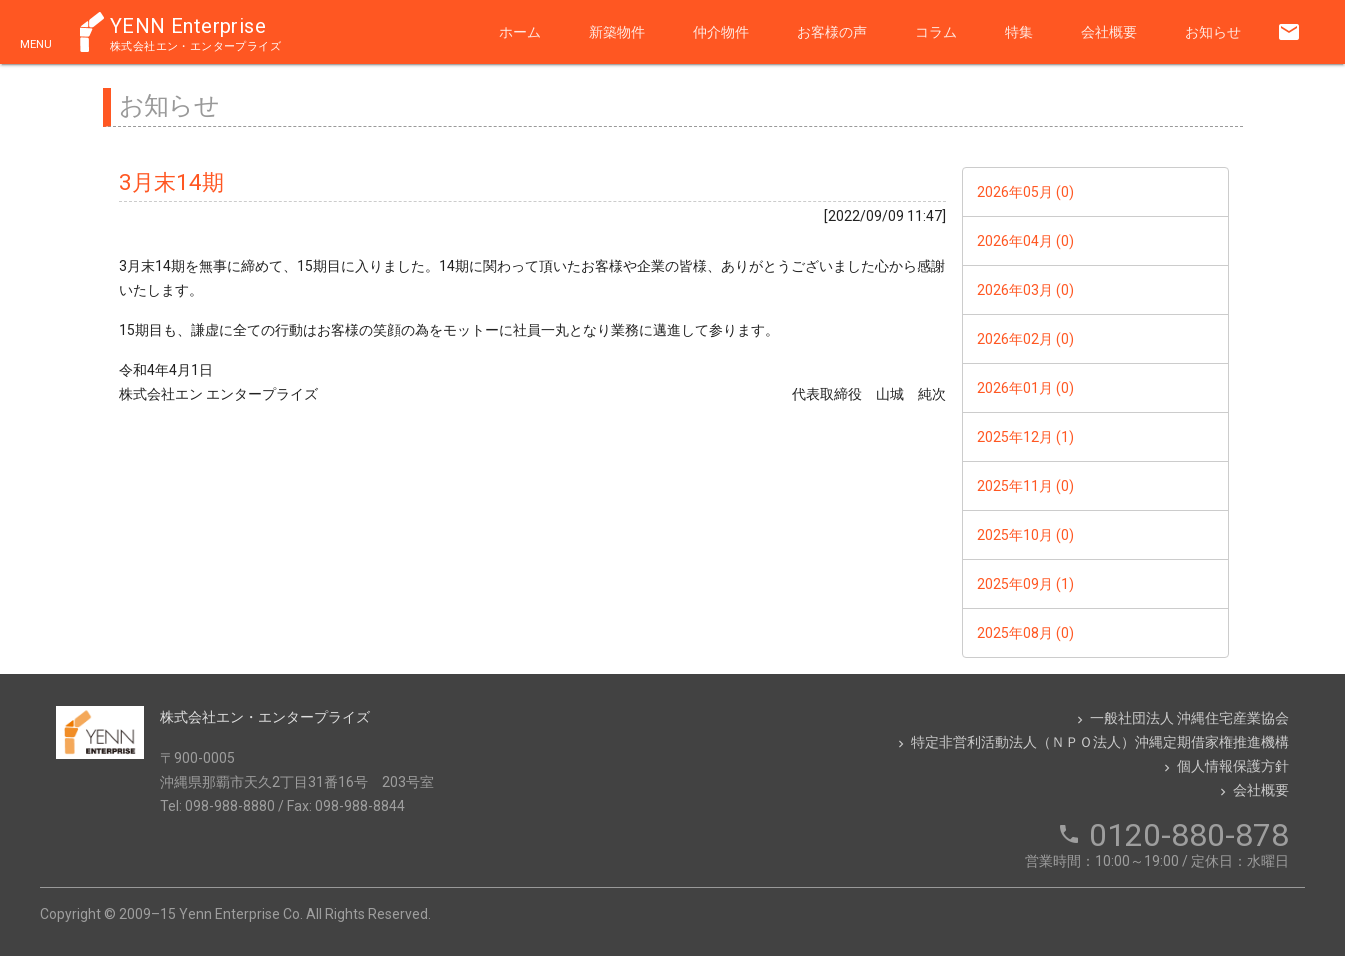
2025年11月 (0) (1025, 486)
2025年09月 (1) (1025, 584)
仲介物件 (721, 32)
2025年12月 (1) (1025, 437)
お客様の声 (832, 32)
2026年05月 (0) (1025, 192)
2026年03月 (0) (1025, 290)
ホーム (520, 32)
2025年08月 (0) (1025, 633)
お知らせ (1213, 32)
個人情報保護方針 (1224, 766)
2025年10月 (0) (1025, 535)
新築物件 (617, 32)
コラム (936, 32)
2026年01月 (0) (1025, 388)
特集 (1019, 32)
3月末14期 (171, 182)
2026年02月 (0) (1025, 339)
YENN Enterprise (195, 33)
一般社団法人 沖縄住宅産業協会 (1181, 718)
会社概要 (1109, 32)
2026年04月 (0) (1025, 241)
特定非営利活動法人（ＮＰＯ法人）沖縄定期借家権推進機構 (1091, 742)
